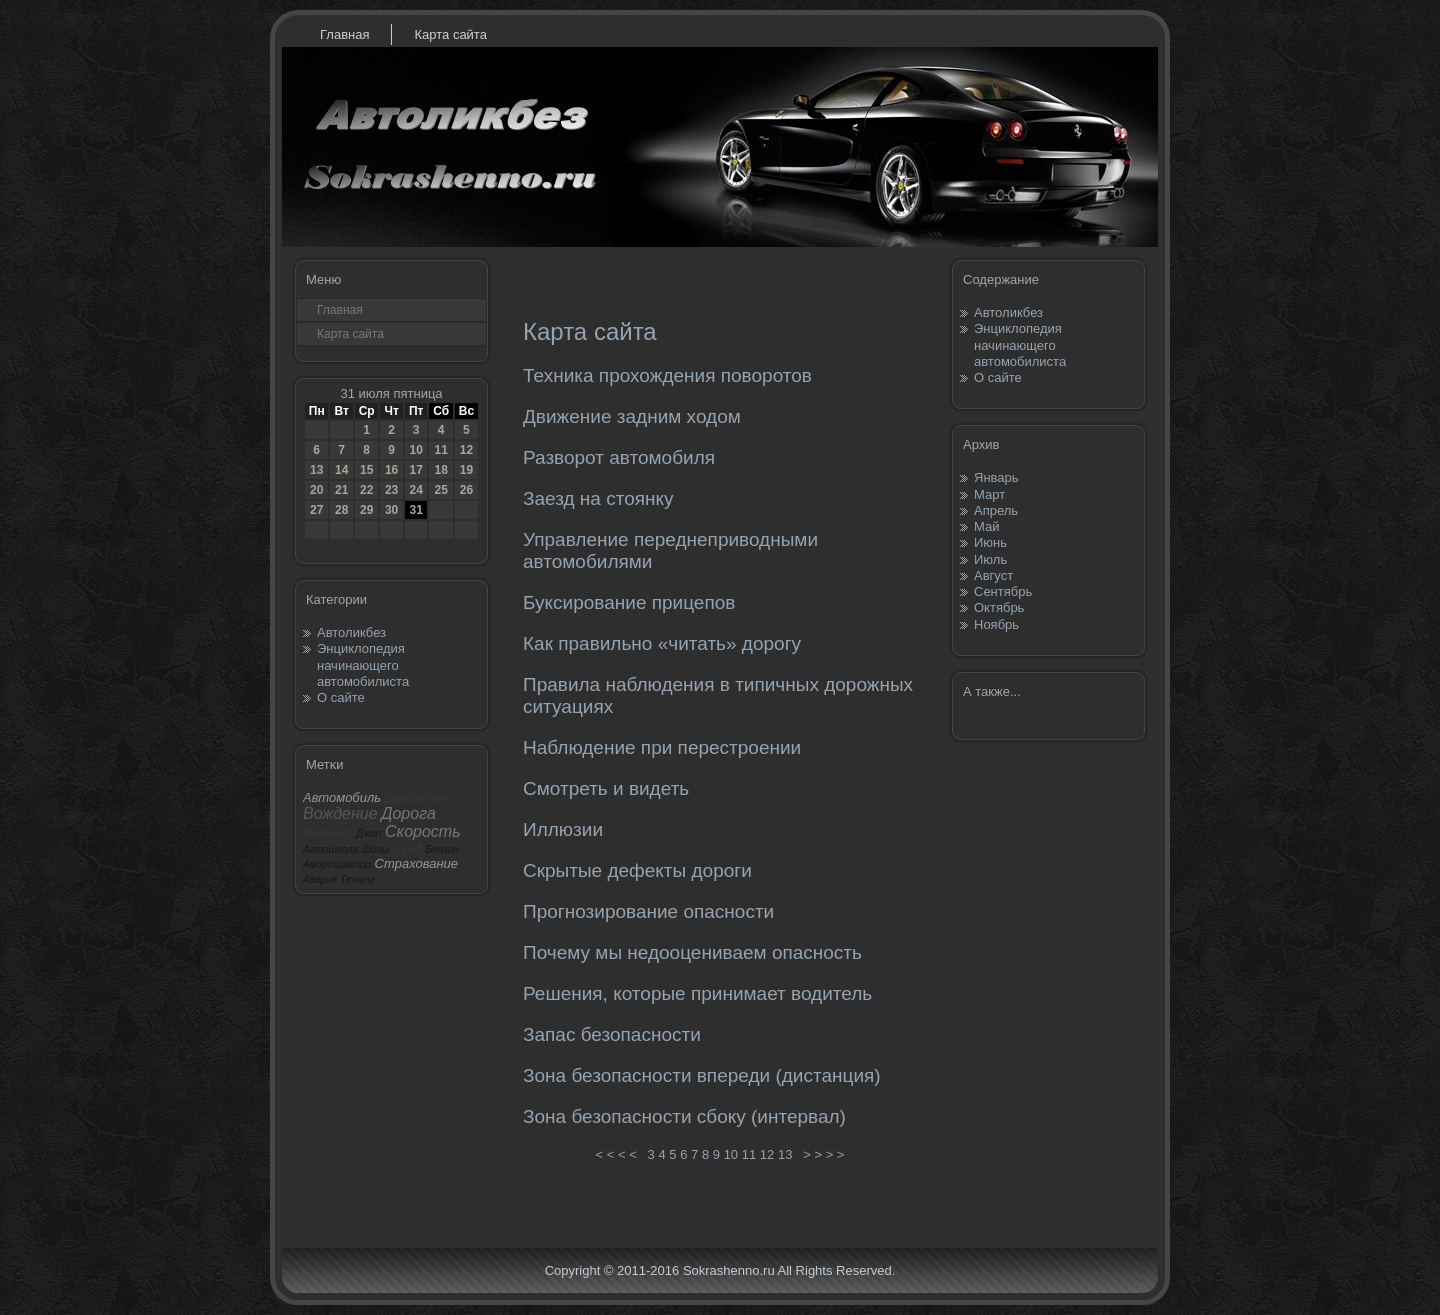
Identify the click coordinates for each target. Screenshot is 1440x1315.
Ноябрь (996, 624)
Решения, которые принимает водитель (697, 993)
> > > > (824, 1154)
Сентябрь (1003, 591)
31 (415, 510)
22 (366, 490)
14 (341, 470)
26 (466, 490)
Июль (990, 559)
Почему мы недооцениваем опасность (692, 952)
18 (440, 470)
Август (993, 575)
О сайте (341, 697)
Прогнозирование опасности (648, 911)
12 (466, 450)
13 (316, 470)
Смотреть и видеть (606, 788)
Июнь (990, 542)
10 (415, 450)
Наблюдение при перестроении (662, 747)
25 (440, 490)
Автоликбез (351, 632)
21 (341, 490)
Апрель (996, 510)
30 (391, 510)
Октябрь (999, 607)
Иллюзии (563, 829)
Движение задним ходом (632, 416)
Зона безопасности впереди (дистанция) (702, 1075)
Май (986, 526)
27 (316, 510)
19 (466, 470)
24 (415, 490)
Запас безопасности (612, 1034)
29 (366, 510)
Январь (996, 477)
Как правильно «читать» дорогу (662, 643)
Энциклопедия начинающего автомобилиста (363, 665)
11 (440, 450)
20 (316, 490)
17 (415, 470)
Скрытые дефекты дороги (637, 870)
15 (366, 470)
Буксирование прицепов (629, 602)
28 (341, 510)
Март (989, 494)
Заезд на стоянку (598, 498)
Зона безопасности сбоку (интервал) (684, 1116)
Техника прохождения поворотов (667, 375)
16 (391, 470)
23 (391, 490)
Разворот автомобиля (619, 457)
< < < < (616, 1154)
